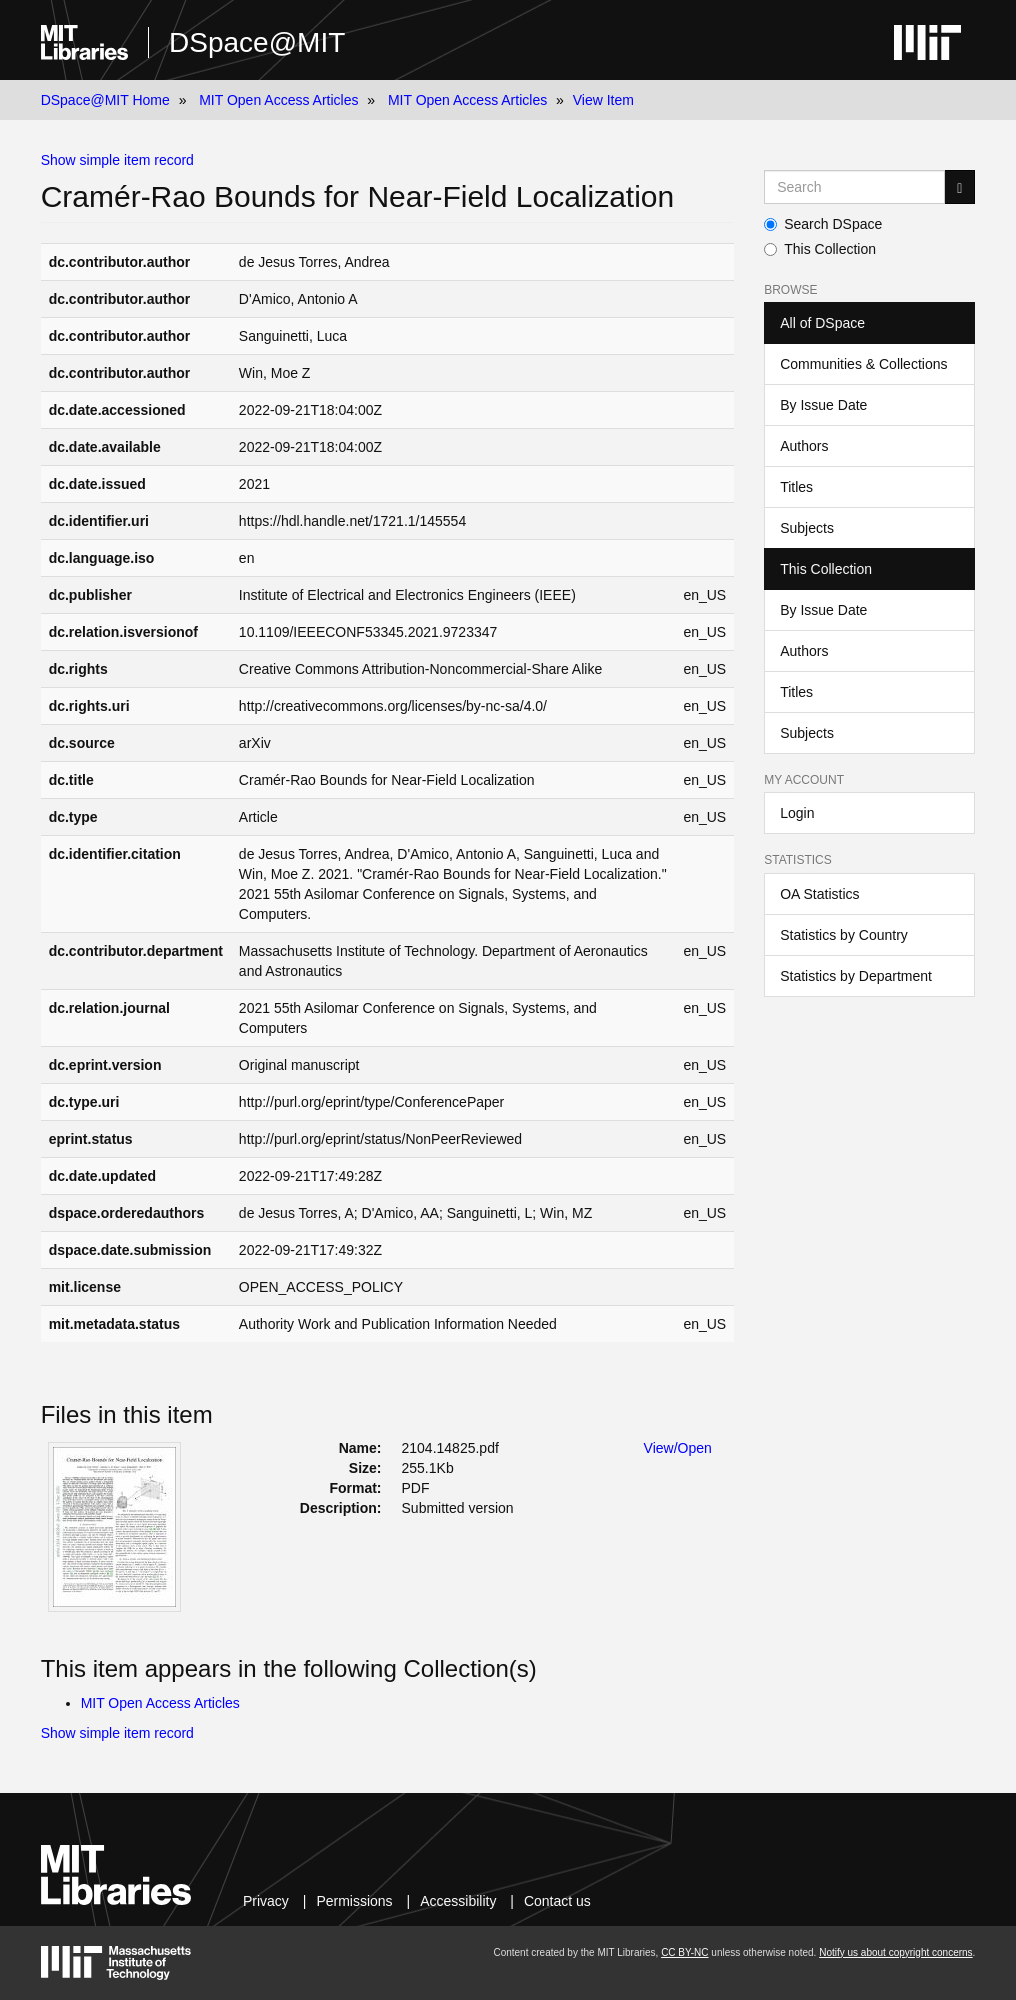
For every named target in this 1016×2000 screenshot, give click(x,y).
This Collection (820, 249)
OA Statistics (819, 894)
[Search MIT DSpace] (854, 187)
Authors (804, 446)
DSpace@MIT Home (105, 100)
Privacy (266, 1901)
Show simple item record (117, 160)
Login (797, 813)
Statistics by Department (856, 976)
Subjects (807, 528)
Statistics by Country (844, 935)
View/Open (678, 1448)
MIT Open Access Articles (278, 100)
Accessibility (458, 1901)
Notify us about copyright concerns (895, 1952)
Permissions (354, 1901)
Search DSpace (823, 224)
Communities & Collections (863, 364)
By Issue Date (823, 405)
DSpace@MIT (257, 42)
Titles (796, 487)
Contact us (557, 1901)
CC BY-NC (684, 1952)
